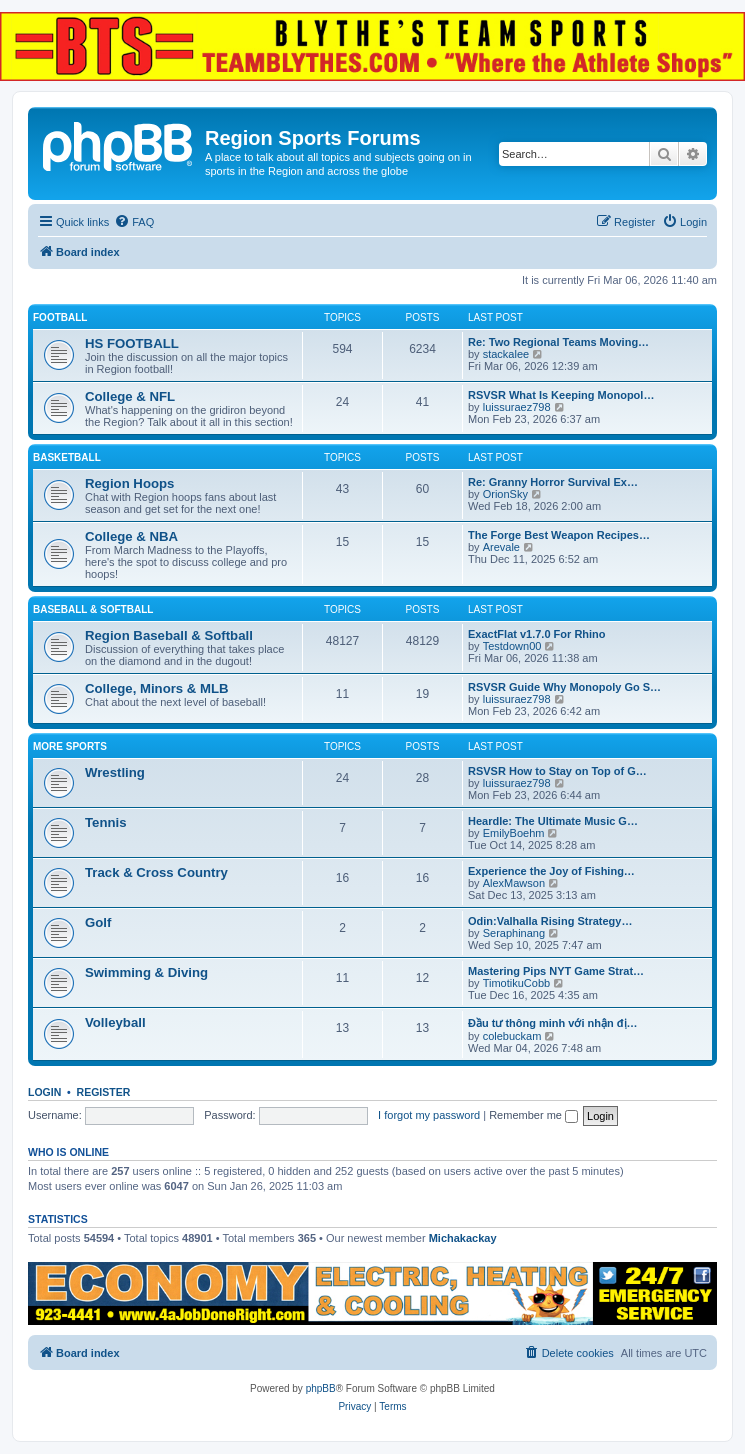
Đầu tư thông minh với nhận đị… (553, 1023)
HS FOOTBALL (132, 343)
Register (104, 1092)
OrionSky (505, 494)
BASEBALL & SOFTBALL (93, 609)
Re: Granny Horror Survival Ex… (553, 482)
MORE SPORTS (70, 746)
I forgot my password (429, 1115)
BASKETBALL (67, 457)
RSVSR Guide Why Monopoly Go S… (564, 687)
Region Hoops (129, 483)
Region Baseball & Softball (169, 635)
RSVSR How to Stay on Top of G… (557, 771)
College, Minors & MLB (157, 688)
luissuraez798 (517, 407)
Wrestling (115, 772)
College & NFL (130, 396)
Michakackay (463, 1238)
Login (44, 1092)
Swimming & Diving (146, 972)
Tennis (106, 822)
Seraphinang (514, 933)
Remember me (533, 1115)
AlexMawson (514, 883)
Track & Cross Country (156, 872)
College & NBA (131, 536)
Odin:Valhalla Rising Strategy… (550, 921)
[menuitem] (134, 222)
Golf (98, 922)
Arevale (501, 547)
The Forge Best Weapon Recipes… (559, 535)
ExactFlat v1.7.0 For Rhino (537, 634)
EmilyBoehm (514, 833)
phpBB (321, 1388)
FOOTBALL (60, 317)
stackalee (506, 354)
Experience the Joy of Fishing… (551, 871)
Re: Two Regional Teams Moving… (558, 342)
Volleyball (115, 1022)
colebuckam (512, 1036)
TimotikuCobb (516, 983)
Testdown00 (512, 646)
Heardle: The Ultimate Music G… (553, 821)
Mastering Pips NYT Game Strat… (556, 971)
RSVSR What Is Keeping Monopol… (561, 395)
